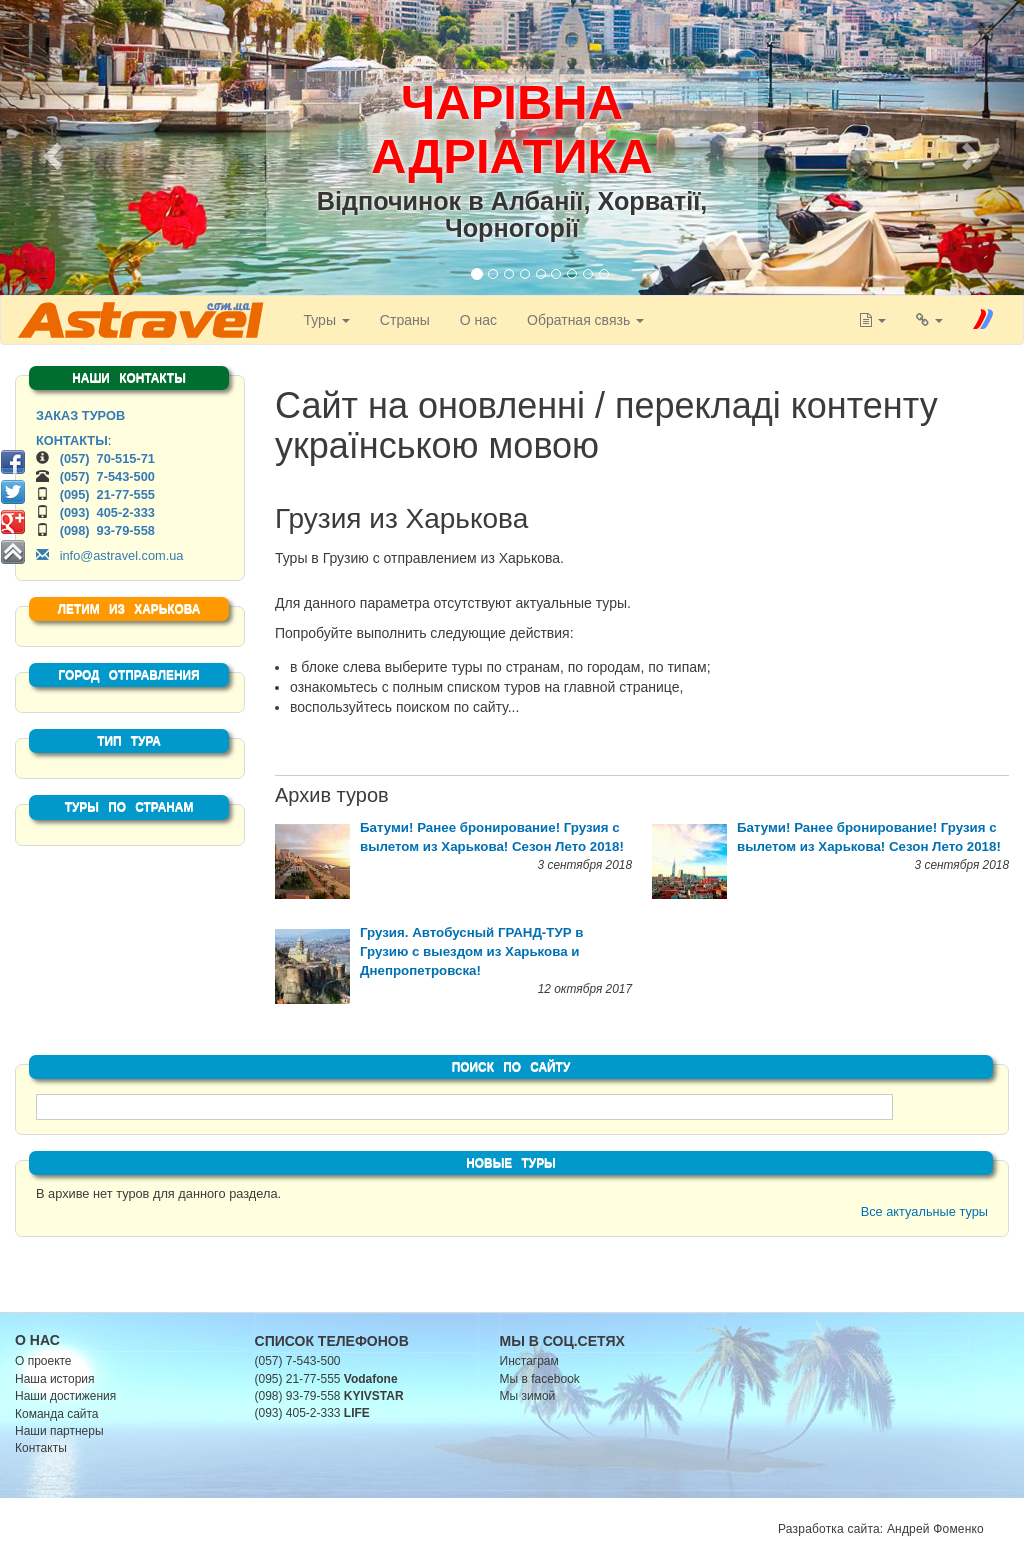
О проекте (43, 1361)
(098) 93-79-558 (107, 530)
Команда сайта (57, 1414)
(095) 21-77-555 (107, 494)
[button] (50, 150)
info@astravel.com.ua (109, 555)
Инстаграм (529, 1361)
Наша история (54, 1379)
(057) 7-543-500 (107, 476)
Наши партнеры (59, 1431)
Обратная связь (584, 320)
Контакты (41, 1448)
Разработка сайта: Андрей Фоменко (881, 1529)
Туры (325, 320)
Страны (404, 320)
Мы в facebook (540, 1379)
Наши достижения (65, 1396)
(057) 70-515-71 (107, 458)
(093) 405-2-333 (107, 512)
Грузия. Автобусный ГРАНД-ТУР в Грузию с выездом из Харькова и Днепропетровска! (471, 951)
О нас (477, 320)
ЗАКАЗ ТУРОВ (80, 415)
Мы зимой (528, 1396)
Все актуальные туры (924, 1211)
